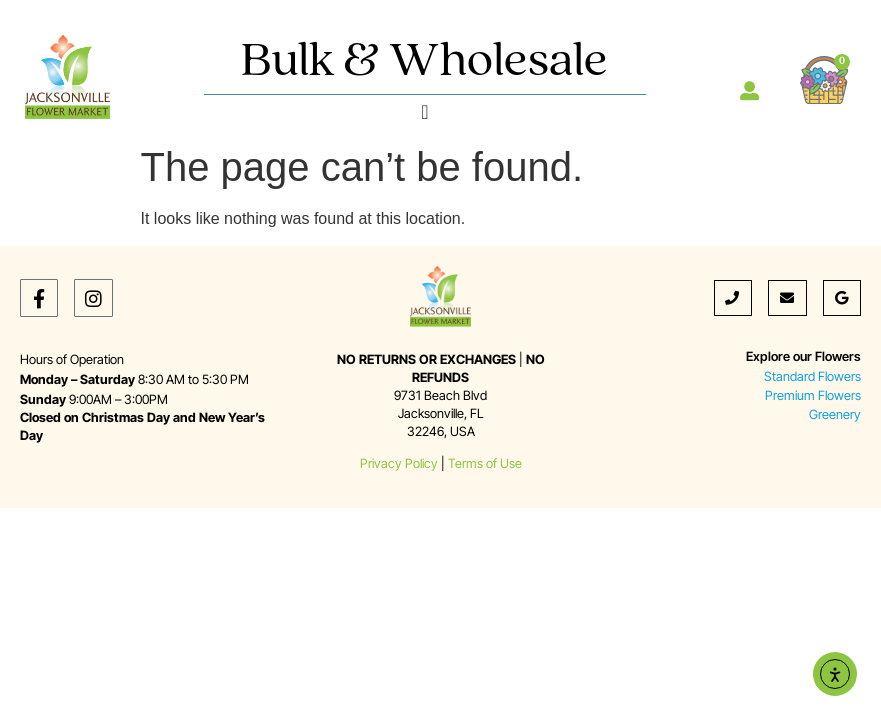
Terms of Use (485, 463)
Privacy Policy (399, 463)
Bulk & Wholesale (424, 62)
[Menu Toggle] (424, 112)
